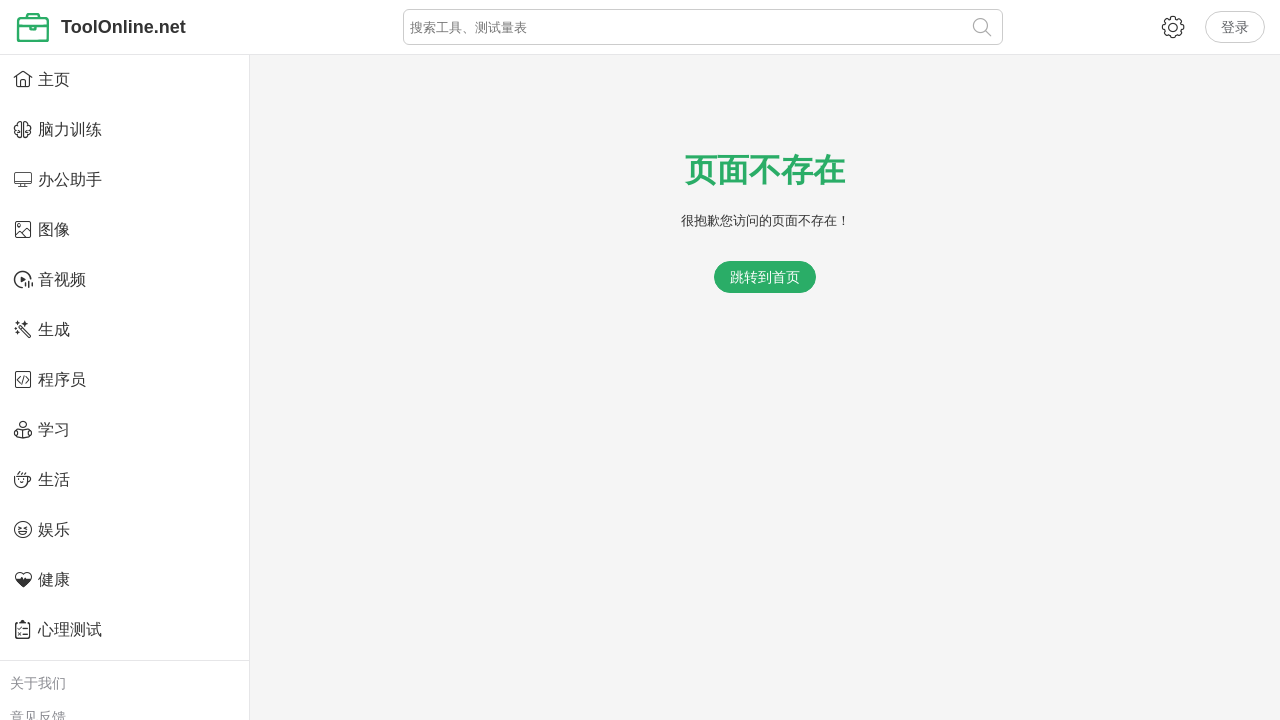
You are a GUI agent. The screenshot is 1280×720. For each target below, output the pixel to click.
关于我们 (38, 683)
